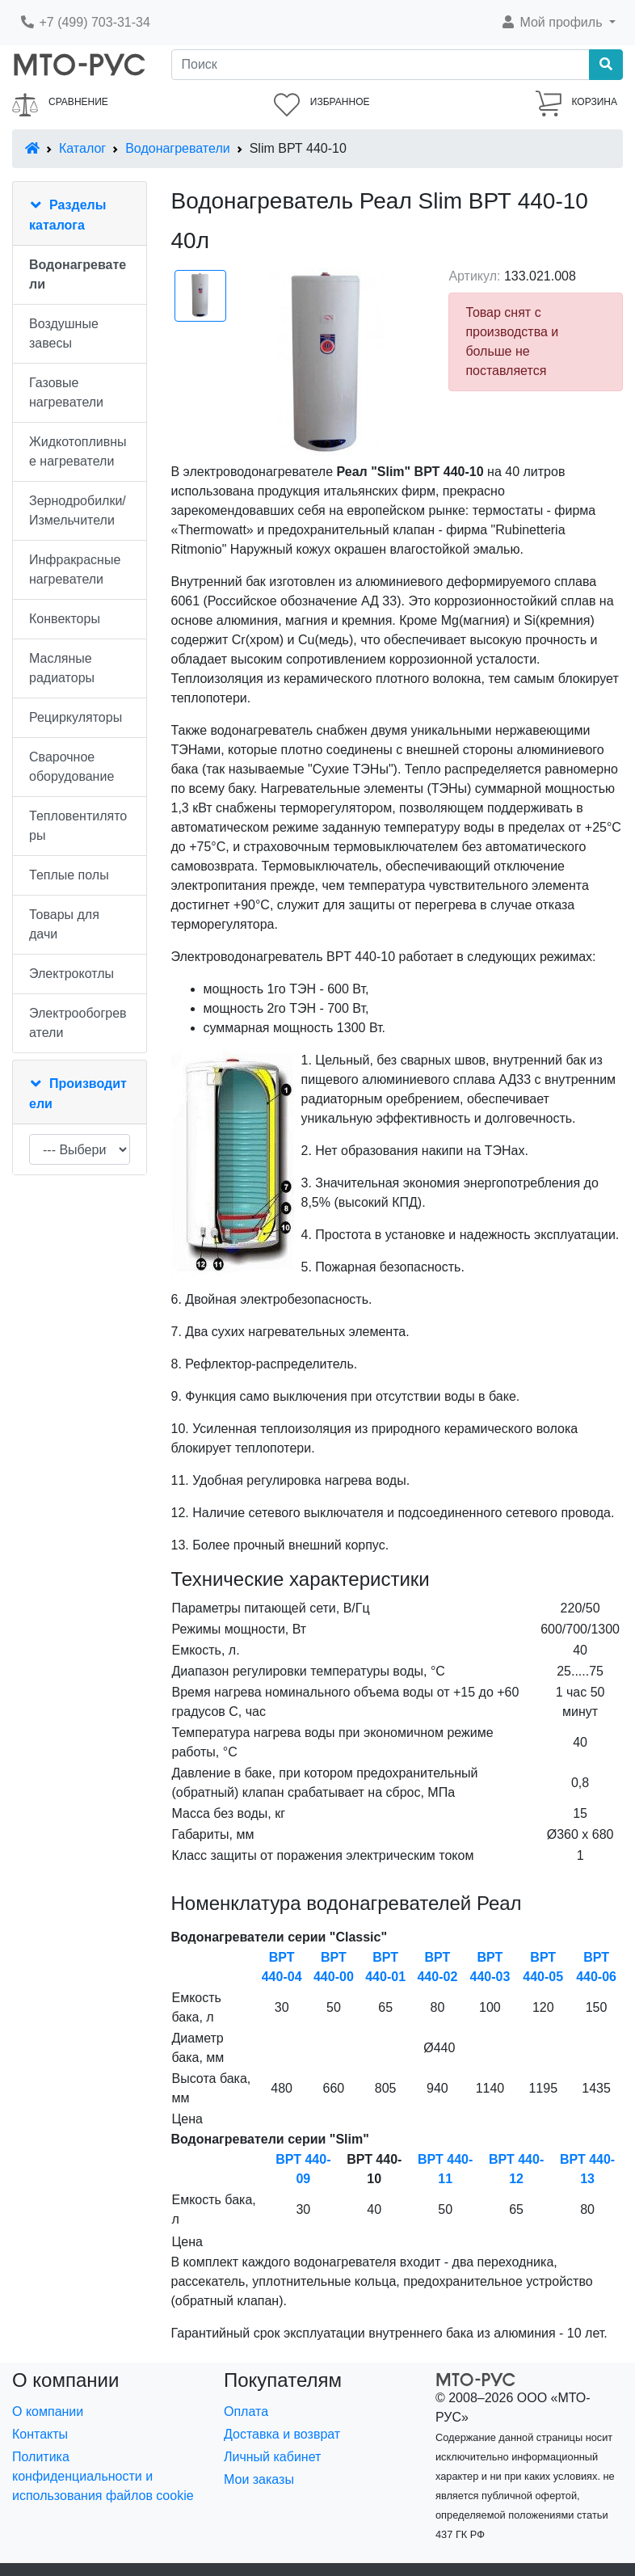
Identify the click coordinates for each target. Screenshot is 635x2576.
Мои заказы (259, 2479)
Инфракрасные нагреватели (74, 569)
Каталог (82, 148)
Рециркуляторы (75, 717)
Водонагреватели (177, 148)
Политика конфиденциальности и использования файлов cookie (103, 2476)
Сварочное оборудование (71, 766)
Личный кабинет (272, 2457)
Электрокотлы (71, 973)
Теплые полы (69, 875)
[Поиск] (381, 64)
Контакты (40, 2434)
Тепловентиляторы (78, 825)
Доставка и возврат (282, 2434)
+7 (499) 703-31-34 (84, 22)
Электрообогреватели (78, 1022)
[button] (558, 22)
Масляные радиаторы (62, 668)
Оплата (246, 2411)
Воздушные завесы (64, 333)
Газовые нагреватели (66, 392)
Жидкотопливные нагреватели (78, 451)
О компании (47, 2411)
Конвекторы (64, 619)
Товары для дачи (64, 924)
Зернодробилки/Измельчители (77, 510)
